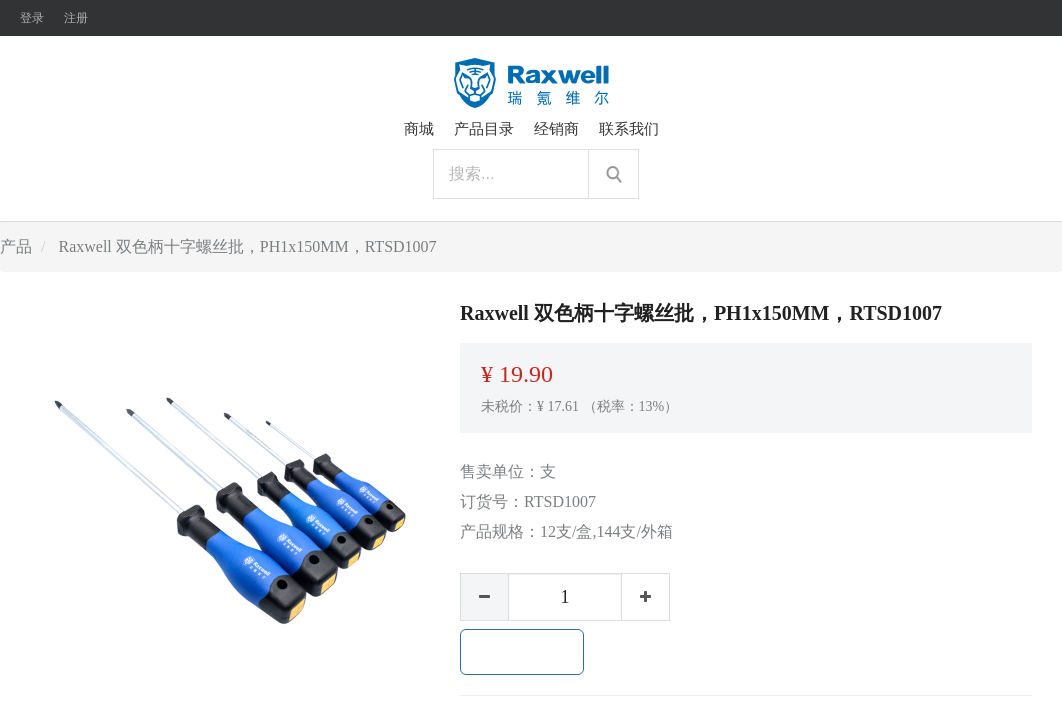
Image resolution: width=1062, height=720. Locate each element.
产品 (16, 246)
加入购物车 (522, 652)
